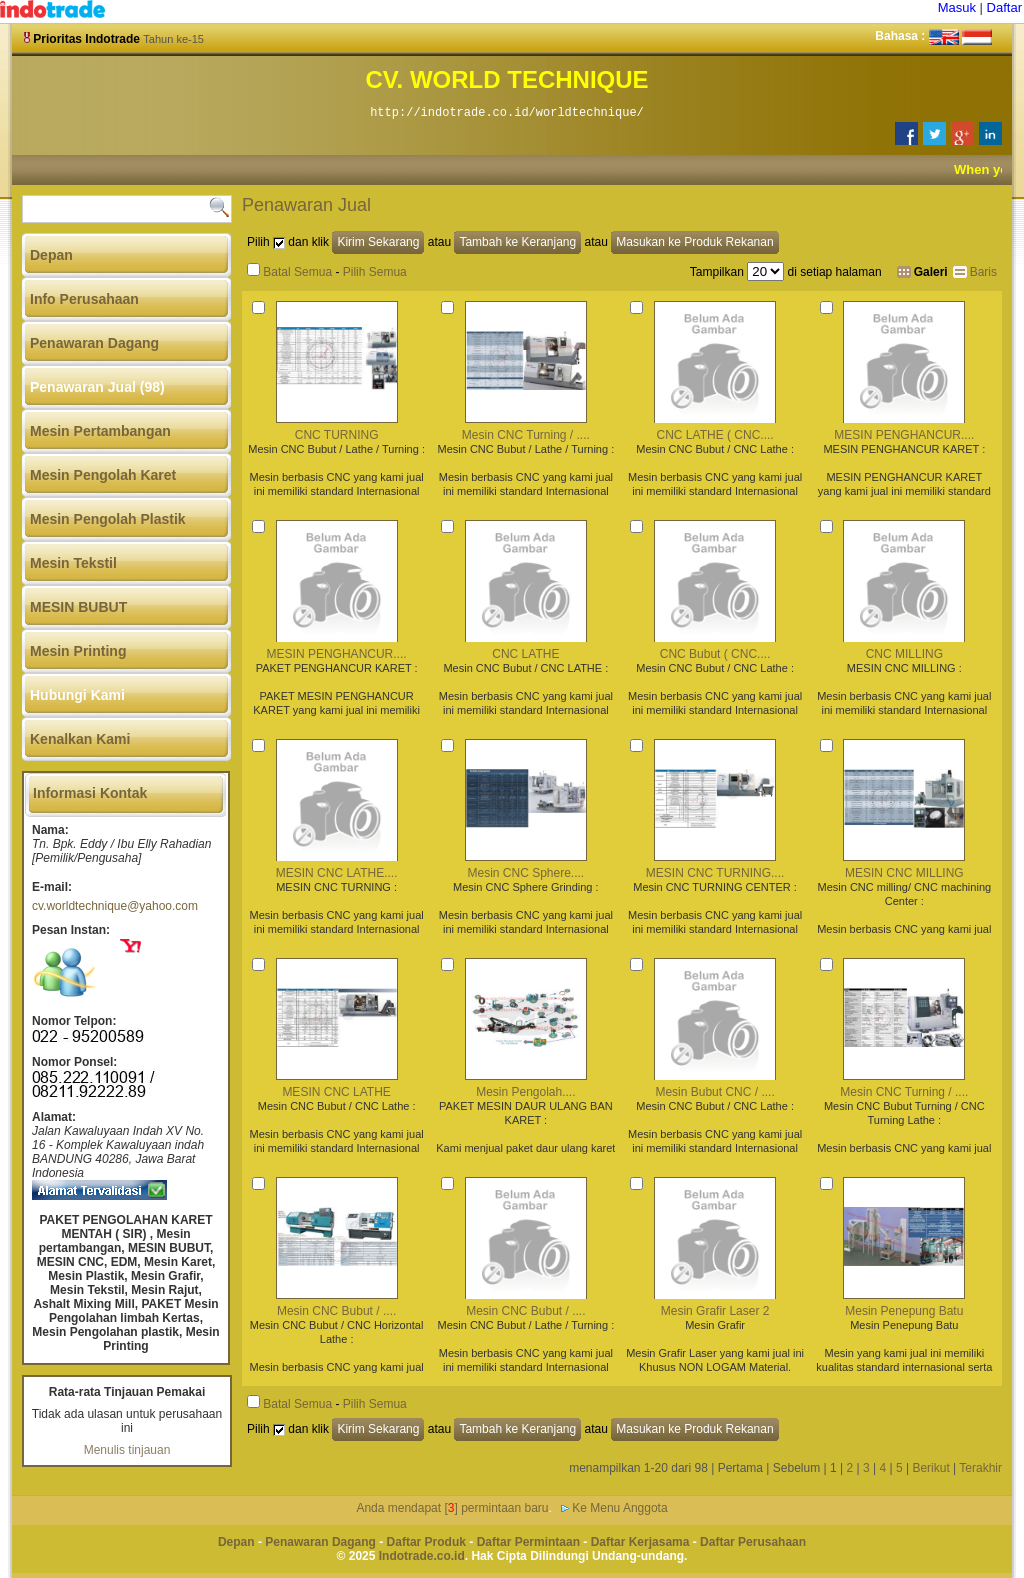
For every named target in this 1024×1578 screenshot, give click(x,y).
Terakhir (980, 1468)
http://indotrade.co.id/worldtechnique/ (507, 113)
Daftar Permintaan (528, 1542)
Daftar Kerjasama (640, 1542)
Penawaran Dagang (320, 1542)
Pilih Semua (375, 272)
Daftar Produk (426, 1542)
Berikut (930, 1468)
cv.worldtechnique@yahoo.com (115, 906)
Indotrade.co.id (422, 1556)
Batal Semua (297, 272)
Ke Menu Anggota (619, 1508)
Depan (236, 1542)
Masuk (957, 7)
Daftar (1004, 7)
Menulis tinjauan (127, 1450)
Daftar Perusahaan (753, 1542)
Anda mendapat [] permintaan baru (452, 1508)
